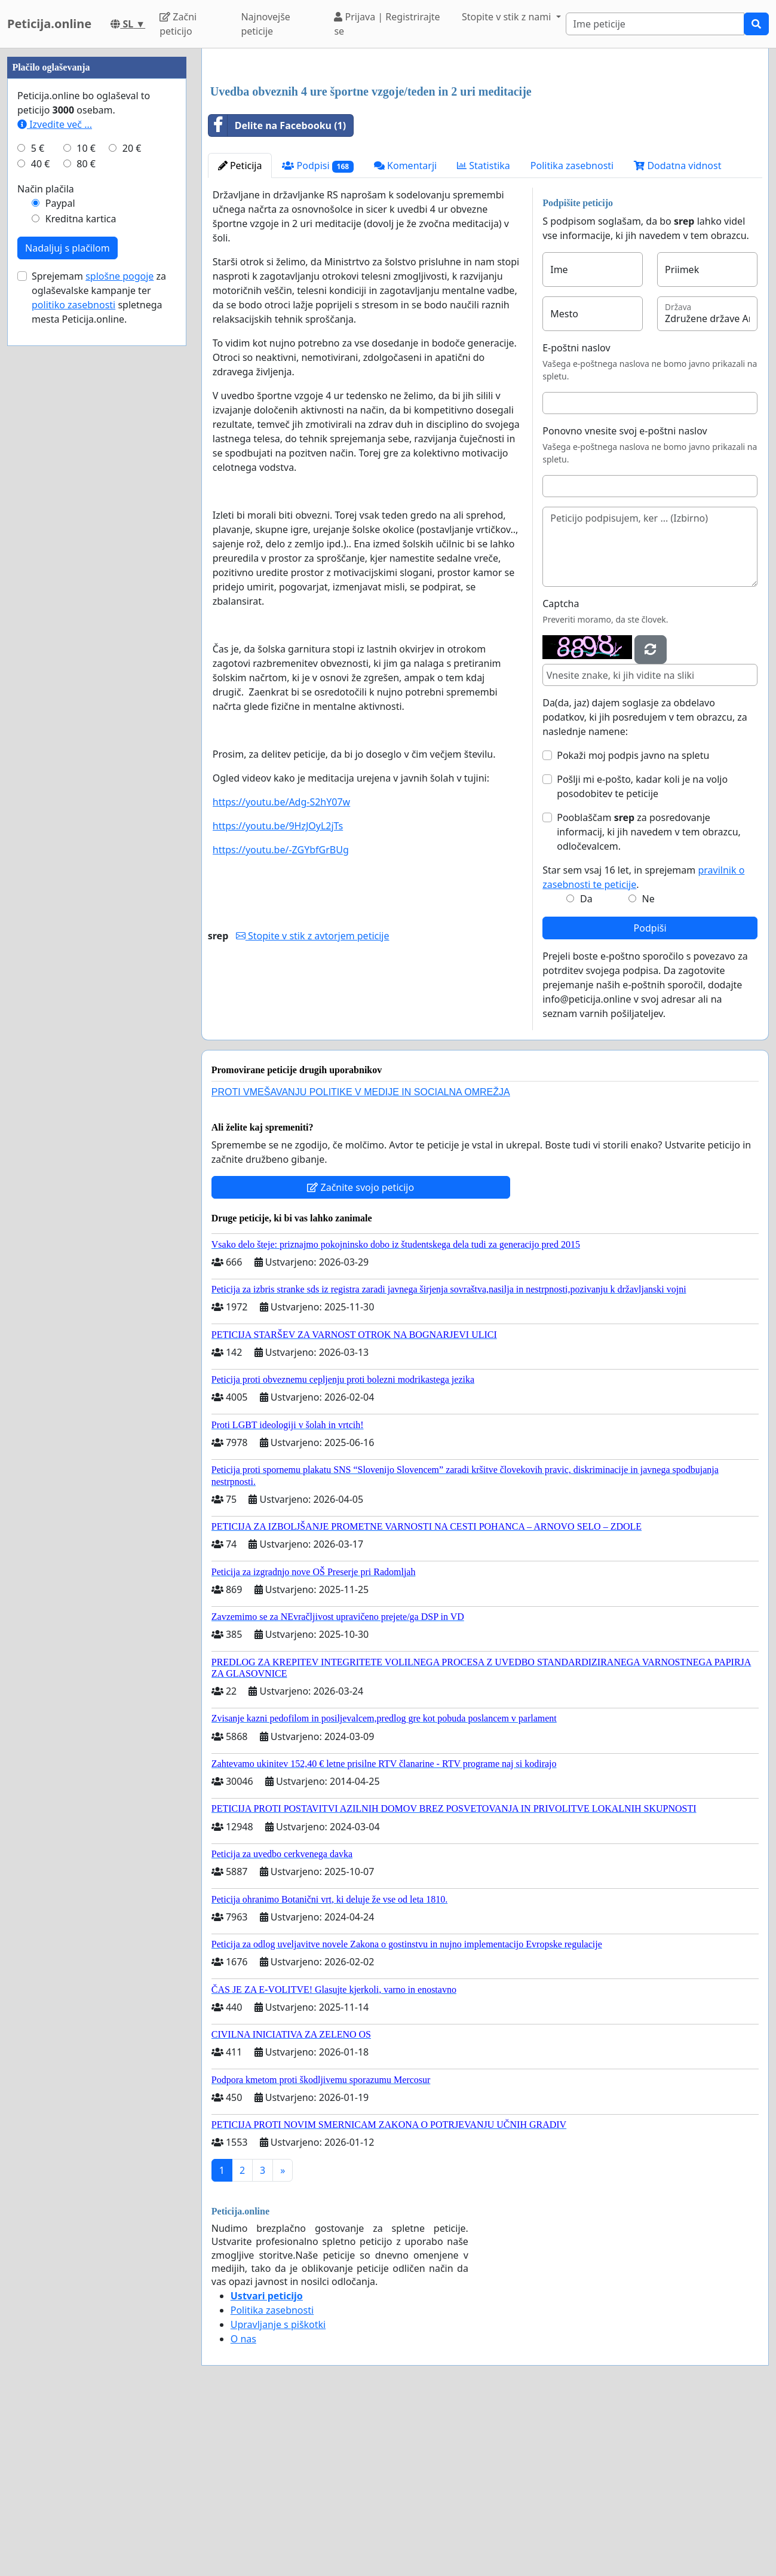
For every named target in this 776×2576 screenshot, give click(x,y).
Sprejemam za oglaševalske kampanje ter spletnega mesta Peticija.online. (99, 656)
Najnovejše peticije (265, 24)
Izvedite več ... (54, 482)
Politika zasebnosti (572, 332)
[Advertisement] (485, 151)
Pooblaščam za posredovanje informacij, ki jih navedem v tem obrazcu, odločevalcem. (649, 999)
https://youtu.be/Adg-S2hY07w (281, 969)
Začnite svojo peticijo (360, 1354)
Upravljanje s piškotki (278, 2491)
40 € (40, 522)
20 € (132, 506)
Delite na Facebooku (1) (277, 293)
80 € (86, 522)
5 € (37, 506)
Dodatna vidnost (677, 332)
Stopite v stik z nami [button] (508, 16)
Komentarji (405, 332)
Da (586, 1066)
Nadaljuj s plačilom (67, 606)
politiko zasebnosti (73, 663)
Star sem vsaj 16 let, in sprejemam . (643, 1044)
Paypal (60, 561)
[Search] (655, 24)
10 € (86, 506)
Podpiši (650, 1095)
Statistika (483, 332)
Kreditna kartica (80, 577)
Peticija (240, 332)
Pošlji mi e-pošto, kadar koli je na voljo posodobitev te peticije (642, 953)
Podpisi (317, 333)
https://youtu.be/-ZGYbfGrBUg (281, 1017)
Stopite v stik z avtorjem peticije (312, 1103)
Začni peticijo (178, 24)
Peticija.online (49, 24)
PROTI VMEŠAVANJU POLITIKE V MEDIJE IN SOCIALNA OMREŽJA (360, 1259)
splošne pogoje (119, 634)
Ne (648, 1066)
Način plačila (45, 547)
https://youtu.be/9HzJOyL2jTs (278, 993)
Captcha (560, 770)
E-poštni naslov (576, 515)
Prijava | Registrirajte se (387, 24)
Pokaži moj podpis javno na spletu (633, 922)
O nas (243, 2506)
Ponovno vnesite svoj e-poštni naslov (624, 598)
